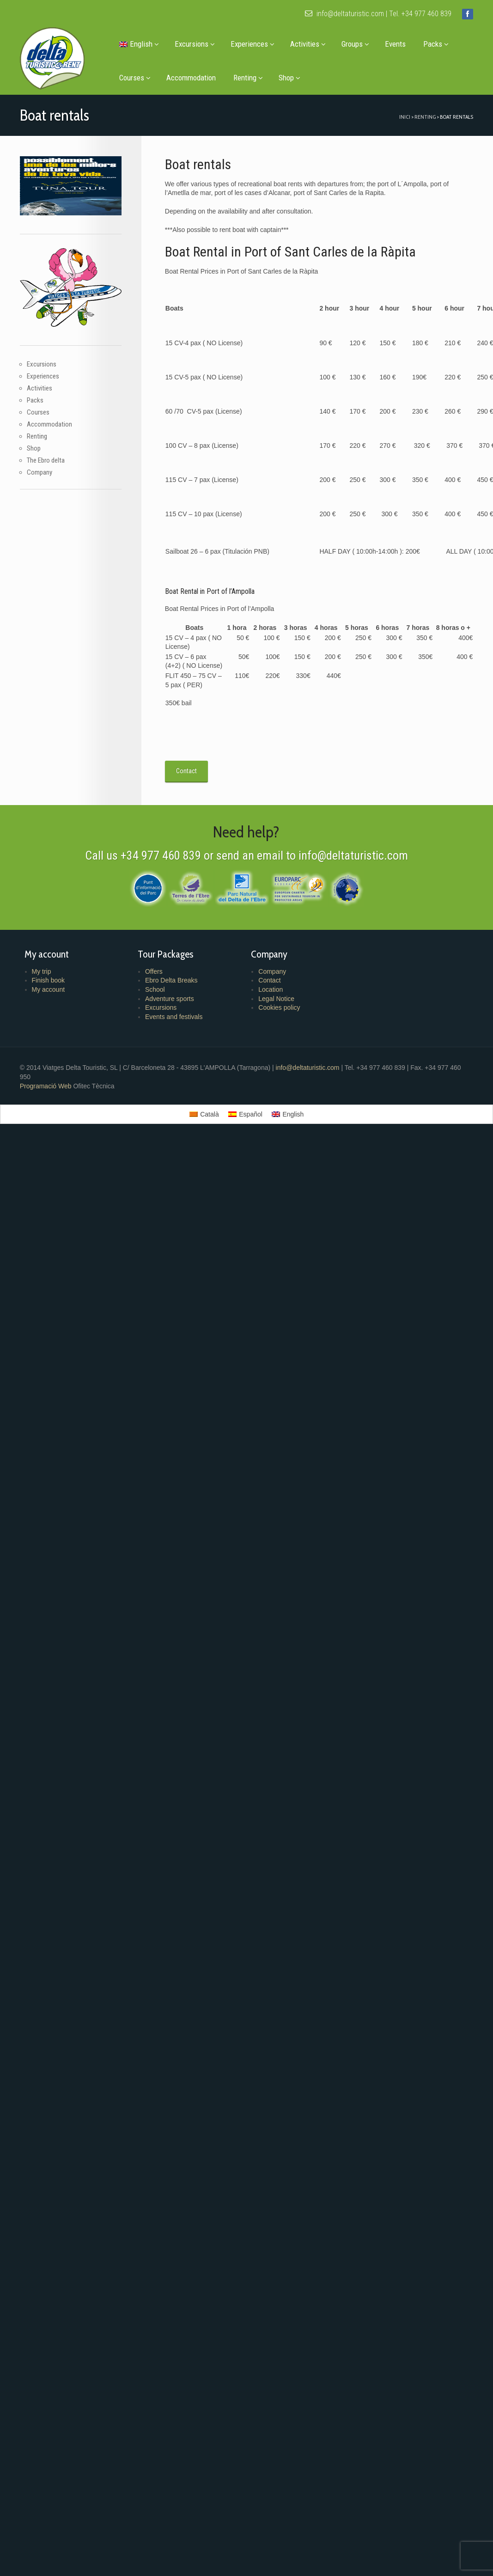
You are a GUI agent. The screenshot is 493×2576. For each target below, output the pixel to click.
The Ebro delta (46, 460)
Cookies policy (279, 1007)
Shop (289, 77)
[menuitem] (138, 44)
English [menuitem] (293, 1114)
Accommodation (191, 77)
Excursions (195, 44)
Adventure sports (169, 998)
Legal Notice (276, 998)
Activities (308, 44)
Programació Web (46, 1086)
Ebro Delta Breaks (171, 980)
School (155, 989)
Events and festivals (174, 1016)
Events (395, 44)
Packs (436, 44)
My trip (41, 971)
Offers (154, 971)
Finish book (48, 980)
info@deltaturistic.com (344, 13)
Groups (355, 44)
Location (270, 989)
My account (48, 989)
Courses (135, 77)
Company (39, 472)
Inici (404, 116)
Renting (248, 77)
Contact (269, 980)
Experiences (252, 44)
